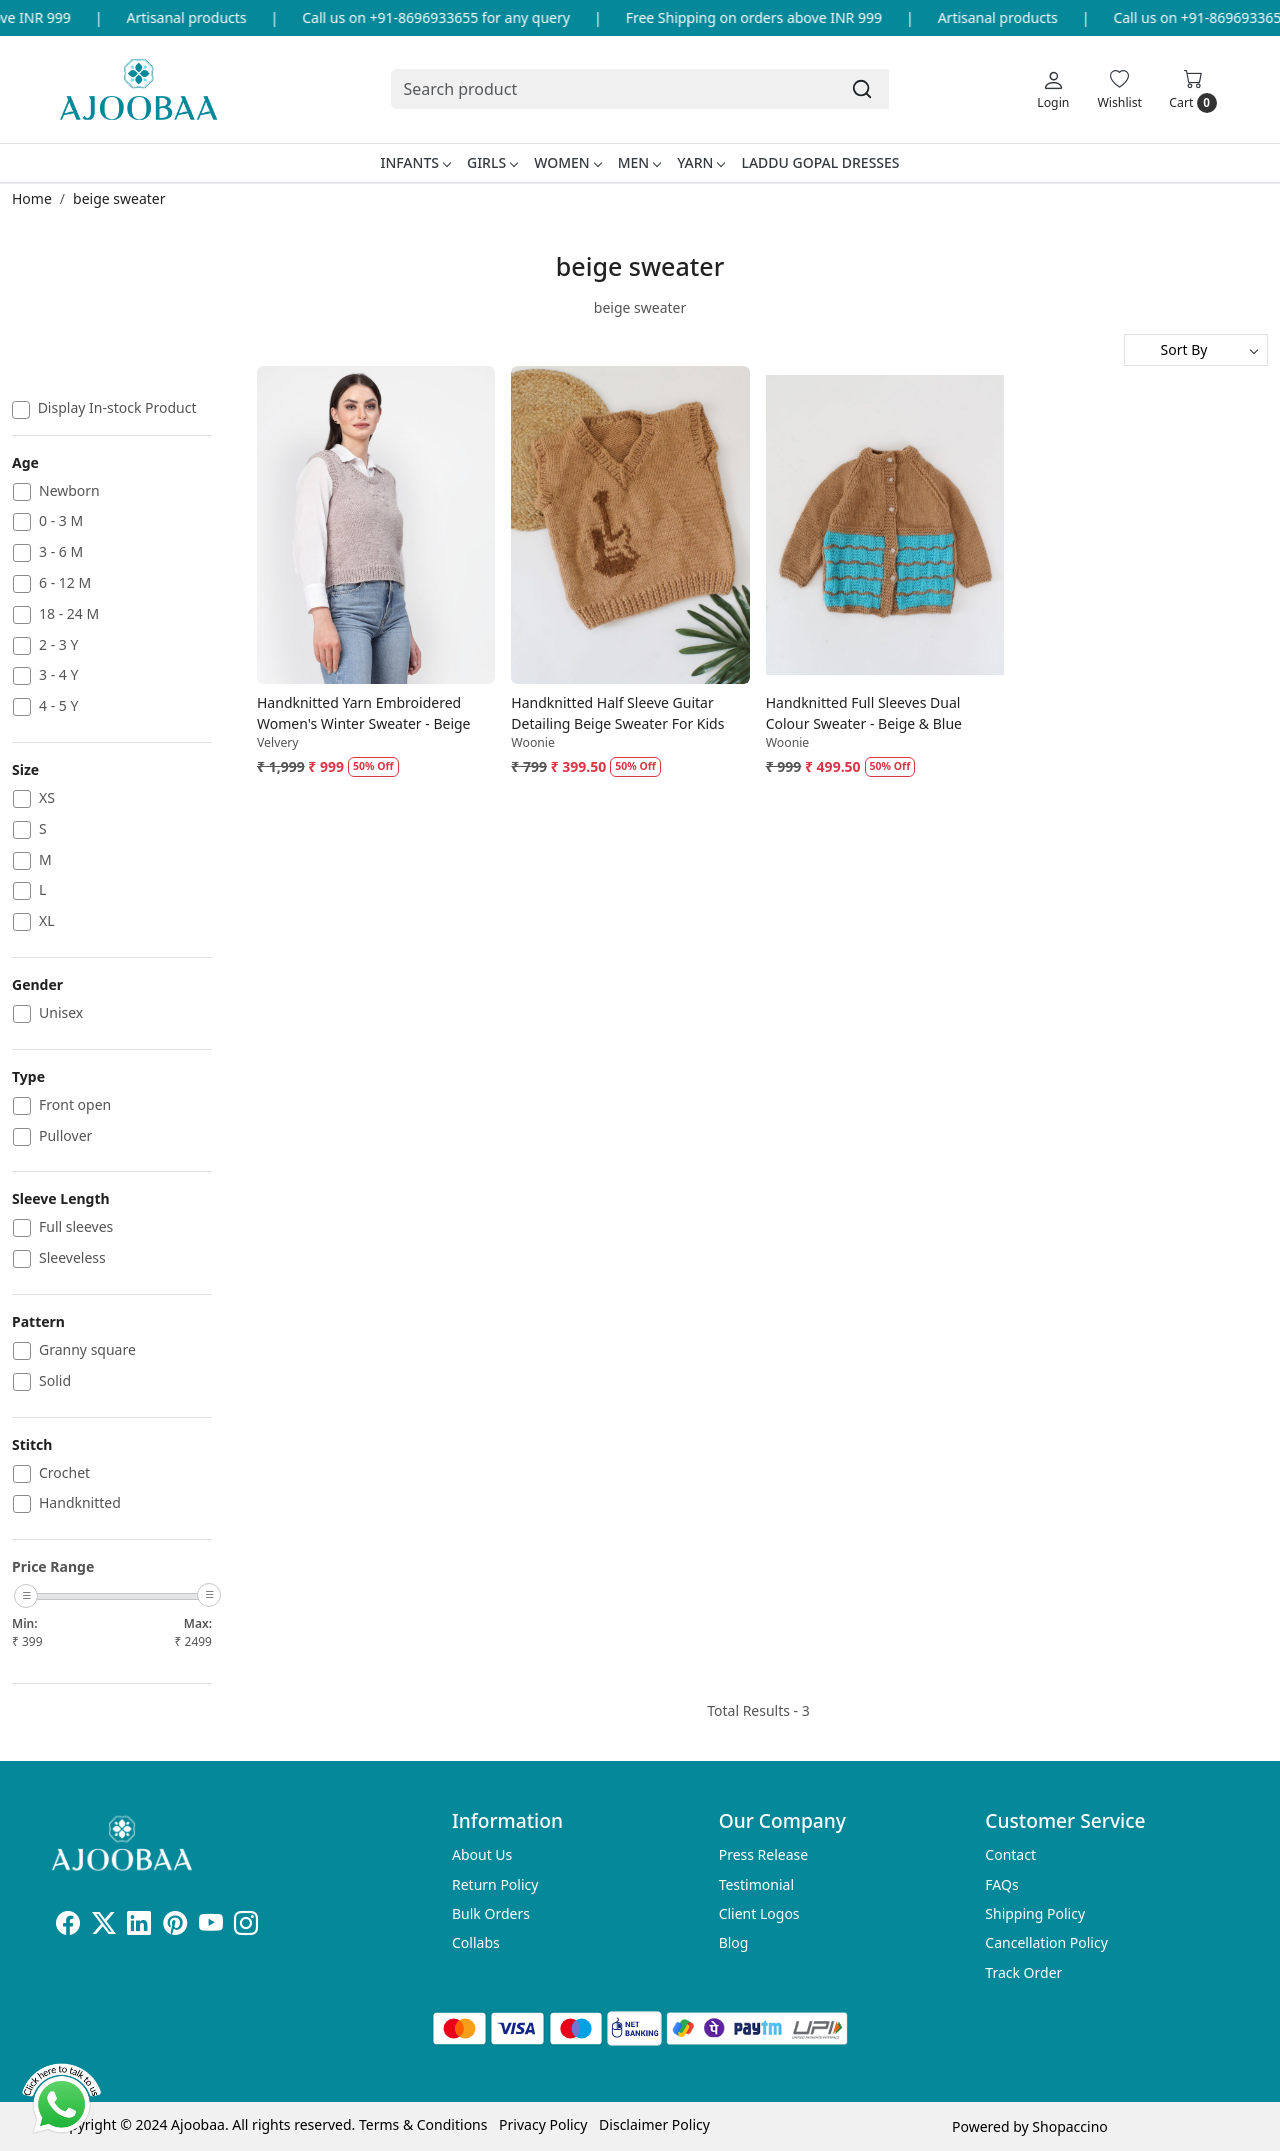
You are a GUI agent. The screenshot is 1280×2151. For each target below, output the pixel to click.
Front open (75, 1105)
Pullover (65, 1136)
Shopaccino (1069, 2126)
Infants (415, 162)
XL (47, 921)
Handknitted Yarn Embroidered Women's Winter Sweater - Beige (364, 713)
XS (47, 798)
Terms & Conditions (423, 2124)
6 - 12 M (65, 583)
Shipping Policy (1035, 1913)
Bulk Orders (491, 1913)
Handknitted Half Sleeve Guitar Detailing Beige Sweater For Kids (617, 713)
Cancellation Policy (1046, 1942)
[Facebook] (68, 1926)
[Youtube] (211, 1926)
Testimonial (756, 1884)
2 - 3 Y (58, 645)
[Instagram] (246, 1926)
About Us (482, 1854)
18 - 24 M (69, 614)
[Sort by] (1196, 350)
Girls (492, 162)
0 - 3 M (61, 521)
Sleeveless (72, 1258)
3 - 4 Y (58, 675)
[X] (104, 1926)
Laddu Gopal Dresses (820, 162)
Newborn (69, 491)
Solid (55, 1381)
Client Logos (759, 1913)
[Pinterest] (175, 1926)
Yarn (700, 162)
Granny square (87, 1350)
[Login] (1053, 89)
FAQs (1001, 1884)
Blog (734, 1942)
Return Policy (495, 1884)
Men (639, 162)
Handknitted (80, 1503)
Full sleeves (76, 1227)
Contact (1010, 1854)
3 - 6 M (61, 552)
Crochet (64, 1473)
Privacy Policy (543, 2124)
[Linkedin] (139, 1926)
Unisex (61, 1013)
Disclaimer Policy (654, 2124)
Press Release (764, 1854)
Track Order (1023, 1972)
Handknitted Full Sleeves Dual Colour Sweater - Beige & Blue (864, 713)
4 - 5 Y (58, 706)
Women (567, 162)
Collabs (476, 1942)
